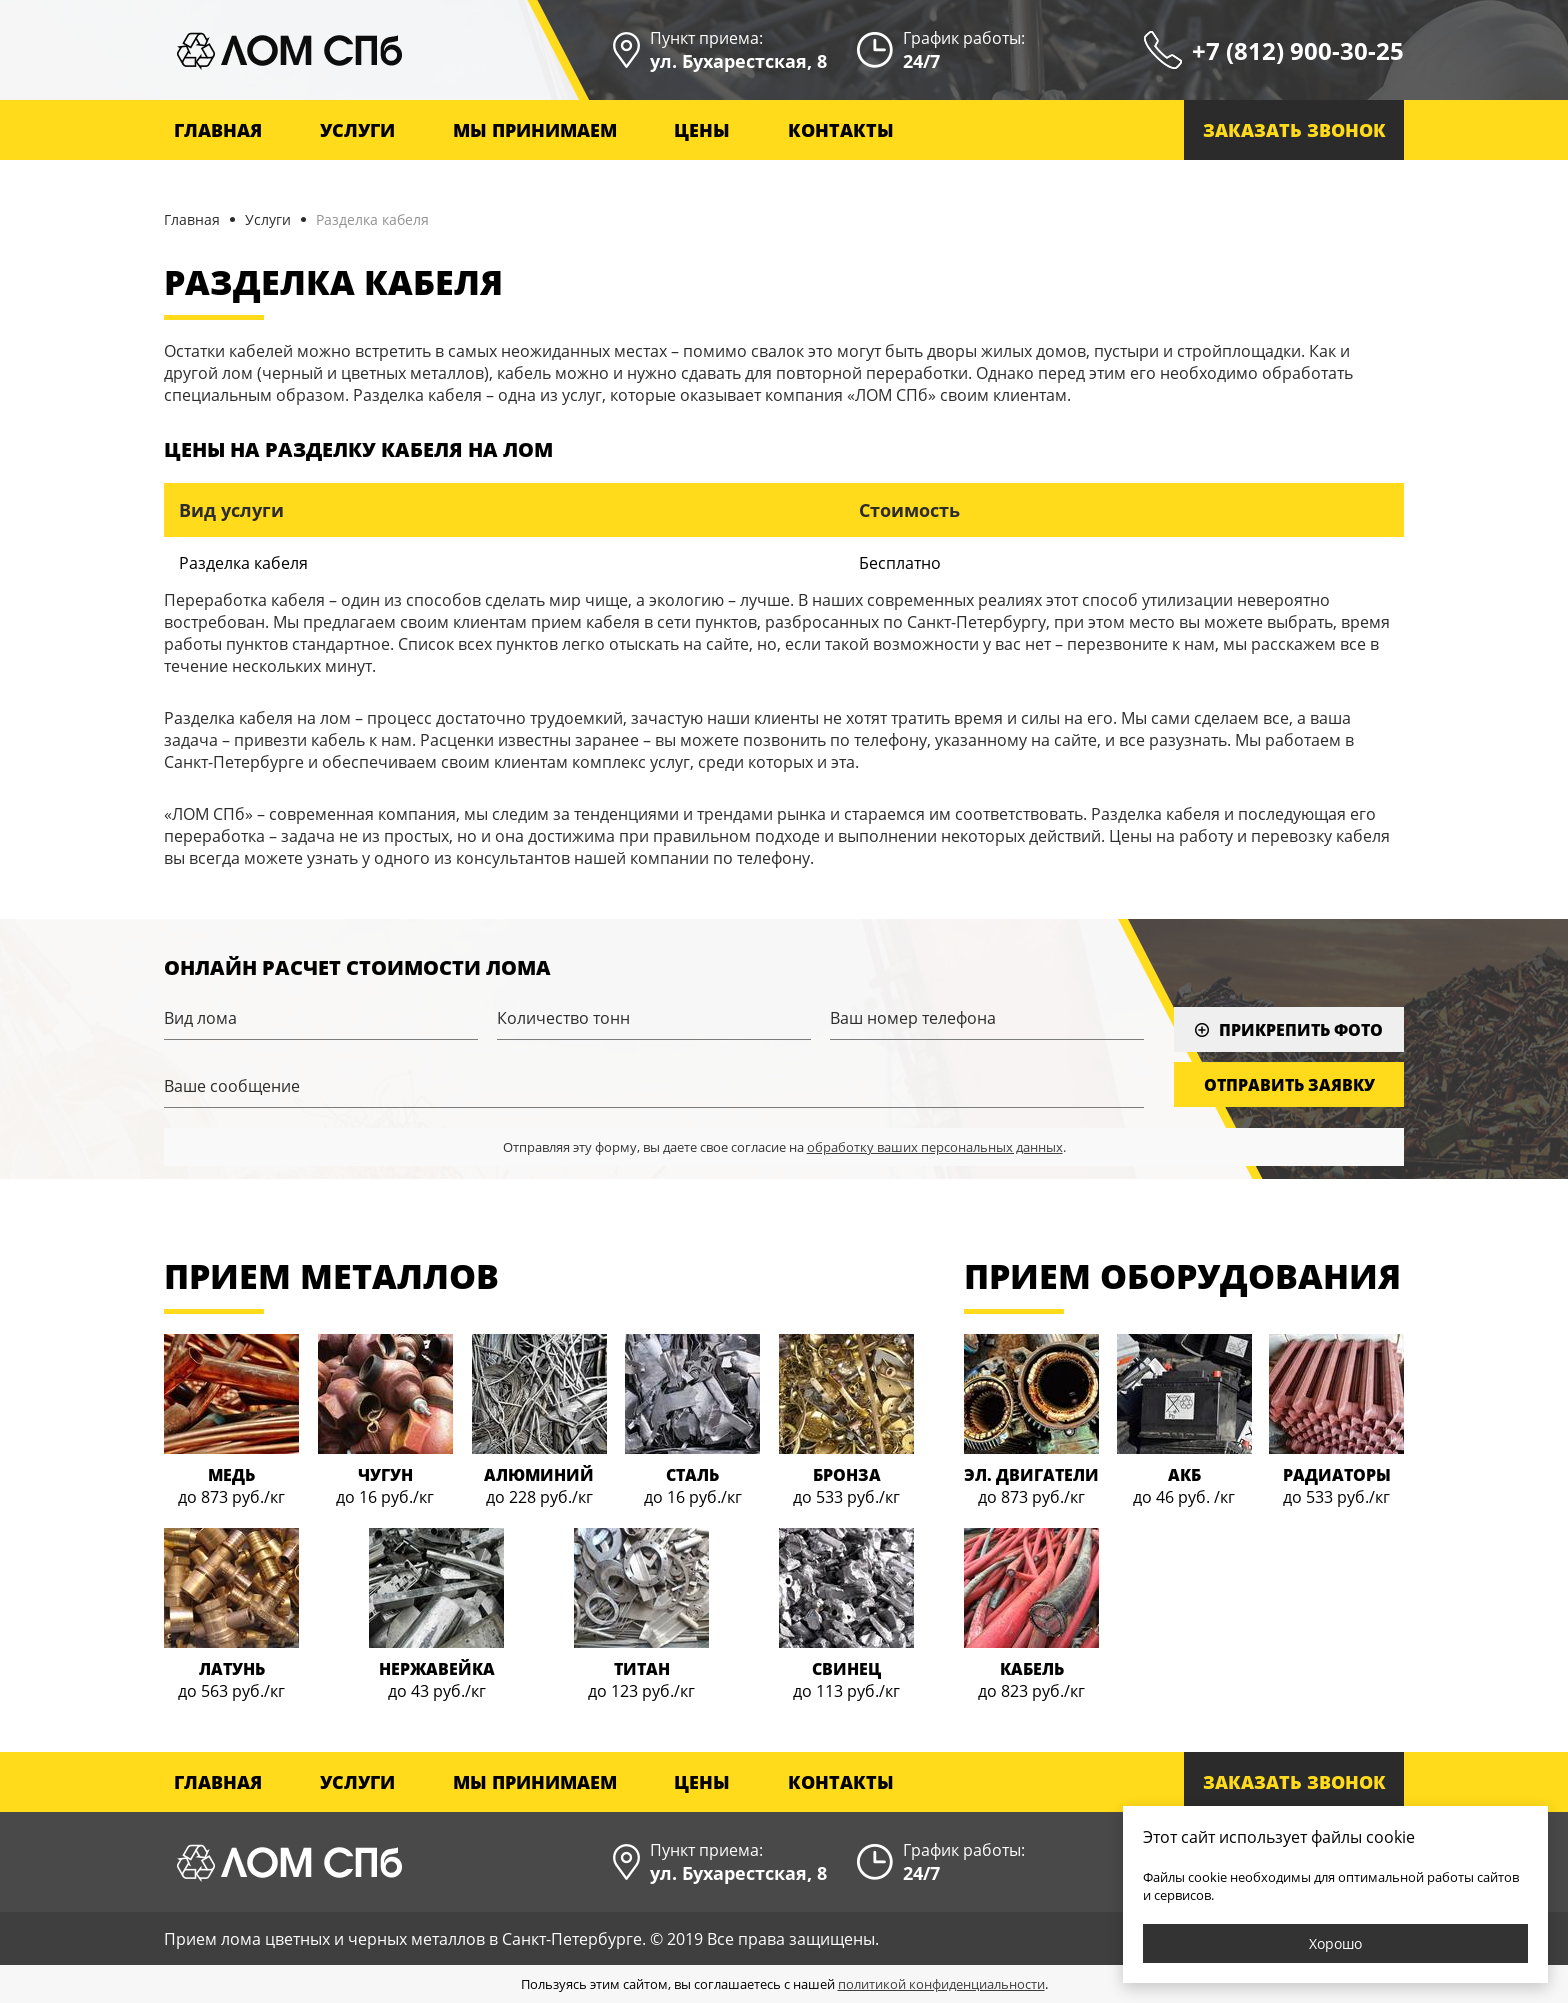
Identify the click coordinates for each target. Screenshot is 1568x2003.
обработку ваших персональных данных (935, 1147)
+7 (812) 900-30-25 (1298, 50)
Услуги (268, 219)
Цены (702, 130)
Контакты (841, 130)
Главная (218, 130)
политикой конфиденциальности (941, 1984)
